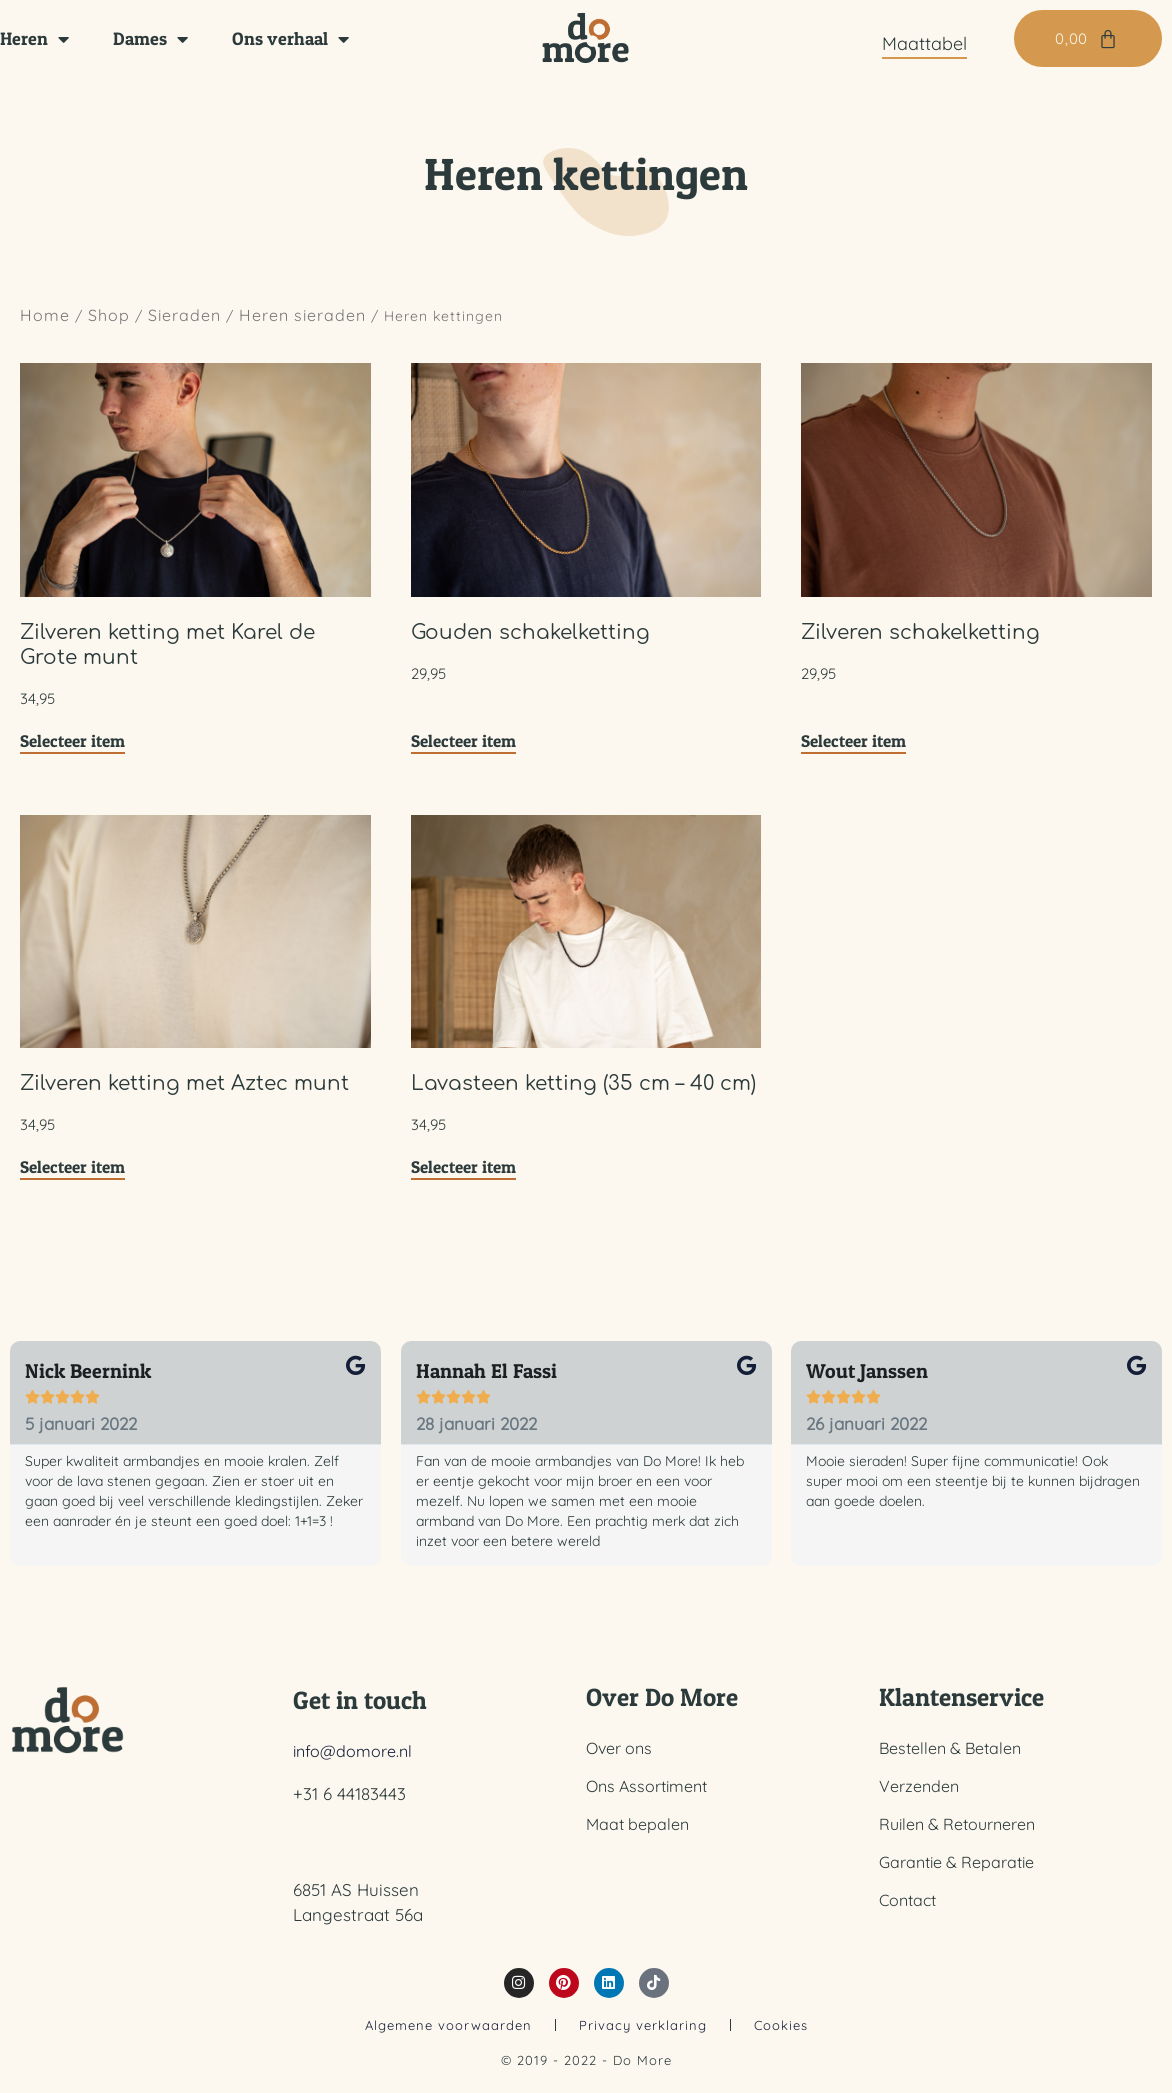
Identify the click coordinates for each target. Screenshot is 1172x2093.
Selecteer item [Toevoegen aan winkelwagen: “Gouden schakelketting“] (463, 741)
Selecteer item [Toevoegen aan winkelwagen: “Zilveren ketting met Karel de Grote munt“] (72, 741)
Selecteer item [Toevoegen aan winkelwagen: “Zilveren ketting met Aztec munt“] (72, 1167)
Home (45, 315)
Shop (109, 315)
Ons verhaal (290, 39)
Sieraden (184, 315)
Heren (34, 39)
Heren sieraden (302, 315)
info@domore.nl (352, 1751)
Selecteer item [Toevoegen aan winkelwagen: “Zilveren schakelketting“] (853, 741)
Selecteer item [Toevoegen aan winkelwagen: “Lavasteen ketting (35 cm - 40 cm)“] (463, 1167)
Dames (150, 39)
